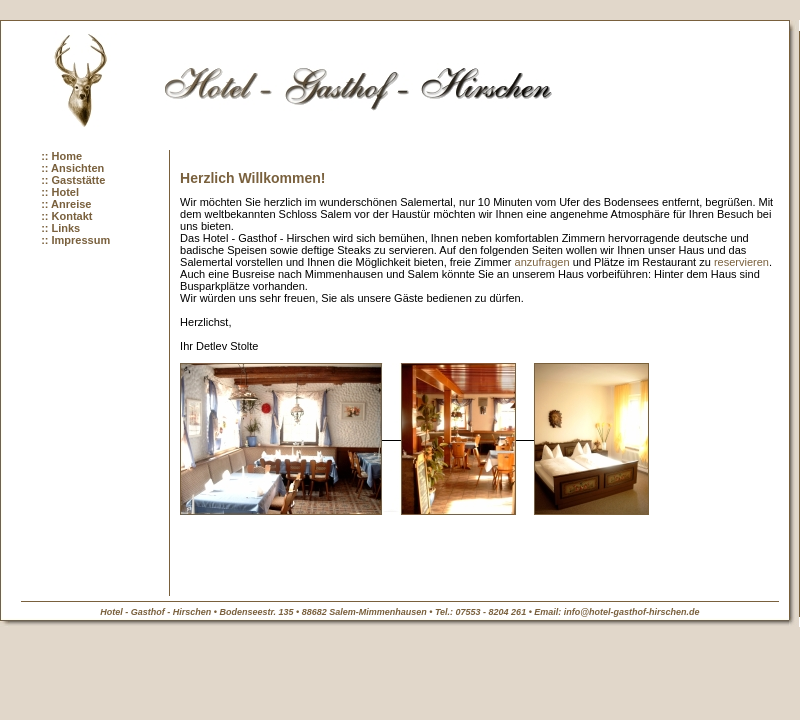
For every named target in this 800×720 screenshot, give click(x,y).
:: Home (61, 156)
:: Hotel (60, 192)
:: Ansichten (72, 168)
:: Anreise (66, 204)
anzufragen (542, 262)
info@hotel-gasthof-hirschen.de (632, 612)
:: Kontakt (66, 216)
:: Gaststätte (73, 180)
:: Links (60, 228)
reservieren (741, 262)
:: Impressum (75, 240)
